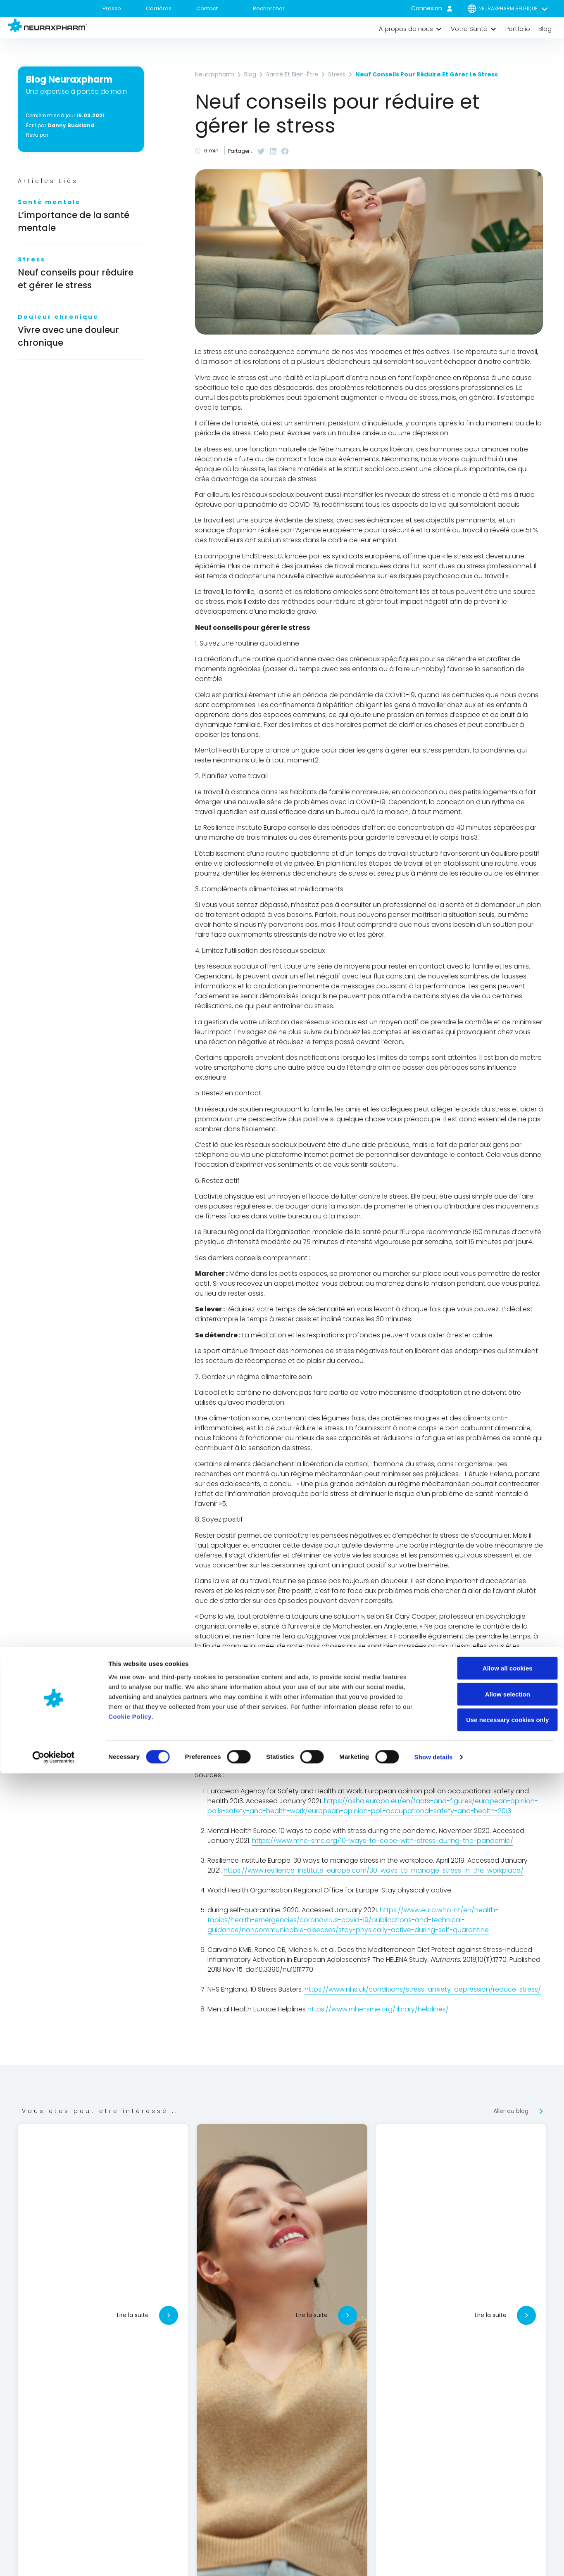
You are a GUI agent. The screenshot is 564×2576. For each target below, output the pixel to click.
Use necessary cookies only (495, 2522)
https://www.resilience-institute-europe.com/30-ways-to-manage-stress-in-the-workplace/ (374, 1870)
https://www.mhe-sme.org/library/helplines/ (378, 2009)
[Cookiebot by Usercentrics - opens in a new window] (53, 2560)
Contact (207, 8)
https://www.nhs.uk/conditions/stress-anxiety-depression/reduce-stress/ (423, 1989)
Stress (31, 259)
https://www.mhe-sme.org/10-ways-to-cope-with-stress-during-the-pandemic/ (382, 1840)
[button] (411, 29)
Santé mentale (49, 202)
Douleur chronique (58, 317)
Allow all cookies (495, 2470)
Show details (433, 2559)
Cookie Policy (130, 2519)
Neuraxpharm (214, 74)
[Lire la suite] (168, 2315)
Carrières (158, 8)
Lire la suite (133, 2315)
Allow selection (494, 2496)
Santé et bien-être (292, 74)
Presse (111, 8)
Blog (250, 74)
